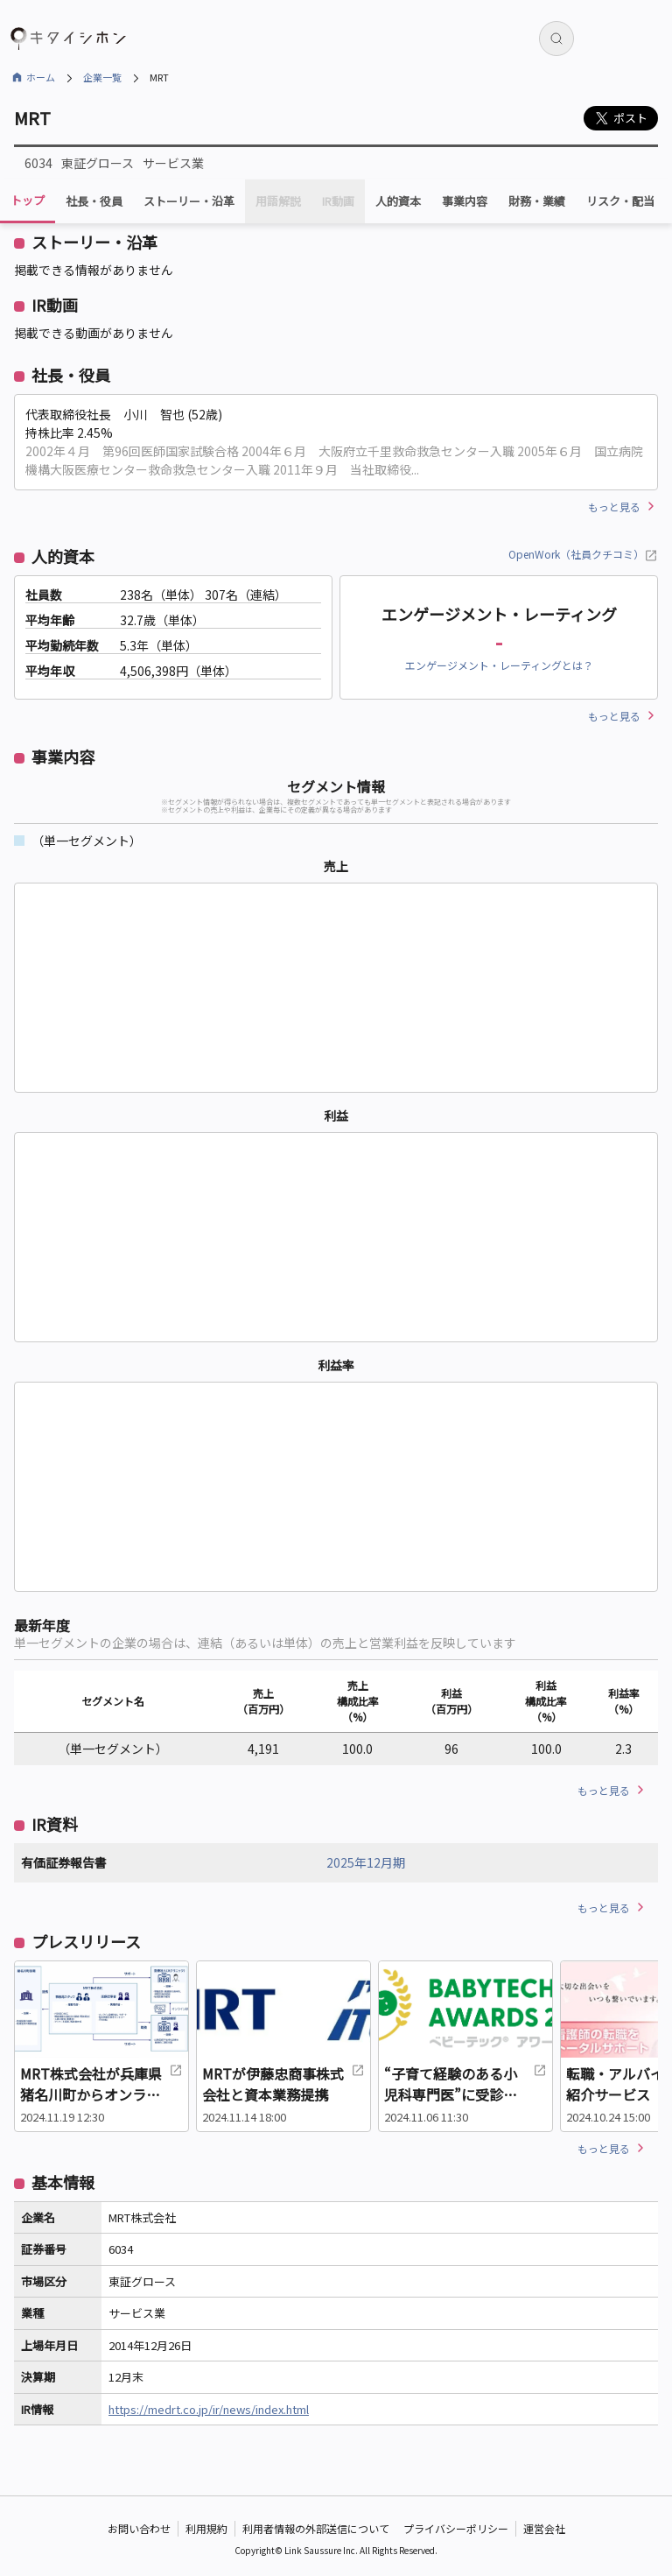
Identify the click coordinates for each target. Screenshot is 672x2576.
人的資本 (398, 201)
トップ (27, 200)
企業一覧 (102, 77)
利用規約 (207, 2528)
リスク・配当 (620, 201)
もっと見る (614, 506)
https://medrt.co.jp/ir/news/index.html (208, 2409)
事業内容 (464, 201)
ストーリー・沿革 (189, 201)
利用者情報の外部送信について (315, 2528)
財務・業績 (536, 201)
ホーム (40, 77)
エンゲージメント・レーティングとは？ (499, 665)
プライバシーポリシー (455, 2528)
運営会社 (544, 2528)
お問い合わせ (139, 2528)
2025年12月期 (365, 1862)
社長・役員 (94, 201)
